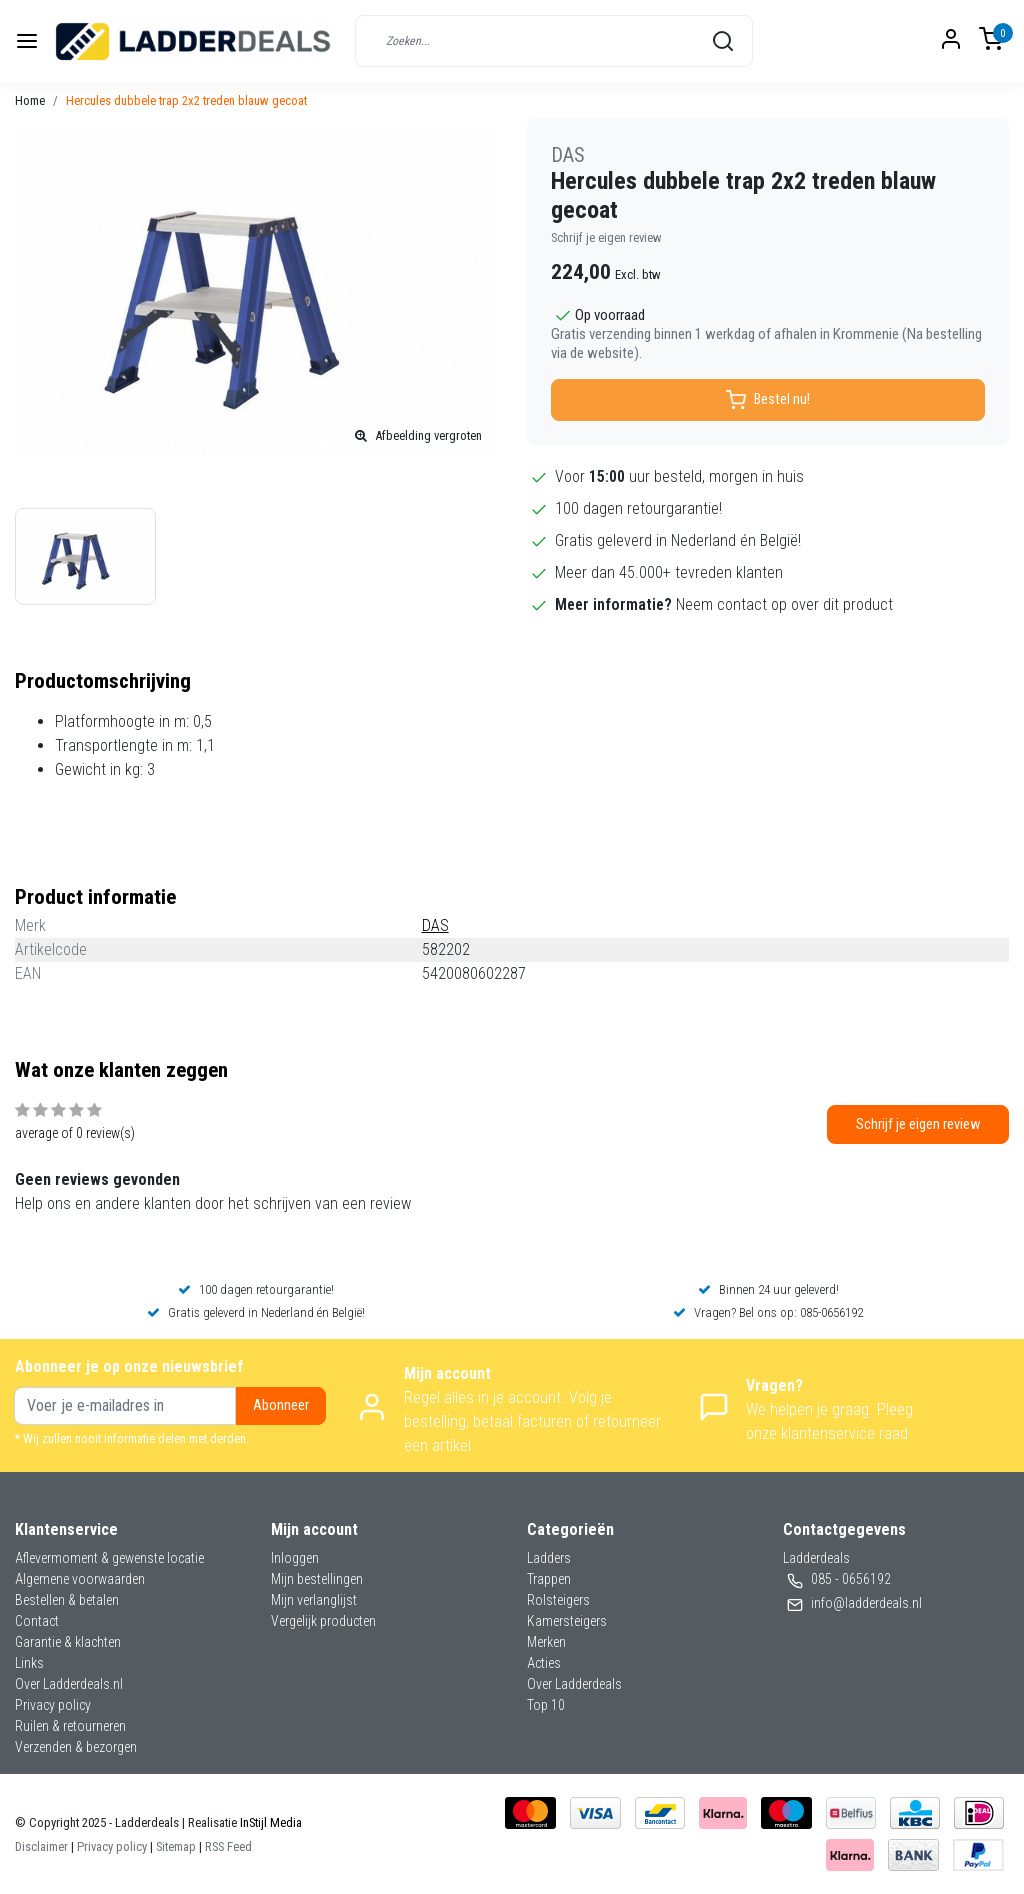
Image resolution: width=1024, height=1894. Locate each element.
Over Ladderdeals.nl (69, 1684)
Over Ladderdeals (574, 1684)
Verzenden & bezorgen (76, 1747)
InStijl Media (269, 1822)
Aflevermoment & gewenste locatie (109, 1558)
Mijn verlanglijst (314, 1600)
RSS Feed (228, 1846)
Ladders (549, 1558)
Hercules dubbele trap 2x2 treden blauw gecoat (186, 100)
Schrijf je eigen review (606, 237)
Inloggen (295, 1558)
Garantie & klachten (68, 1642)
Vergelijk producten (323, 1621)
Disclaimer (41, 1846)
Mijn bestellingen (317, 1579)
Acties (544, 1663)
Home (30, 100)
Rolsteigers (558, 1600)
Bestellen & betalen (67, 1600)
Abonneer (281, 1405)
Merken (546, 1642)
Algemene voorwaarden (80, 1579)
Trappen (549, 1579)
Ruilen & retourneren (70, 1726)
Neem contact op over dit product (784, 604)
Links (29, 1663)
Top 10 (546, 1705)
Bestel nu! (768, 400)
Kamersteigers (567, 1621)
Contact (37, 1621)
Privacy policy (53, 1705)
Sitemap (176, 1846)
